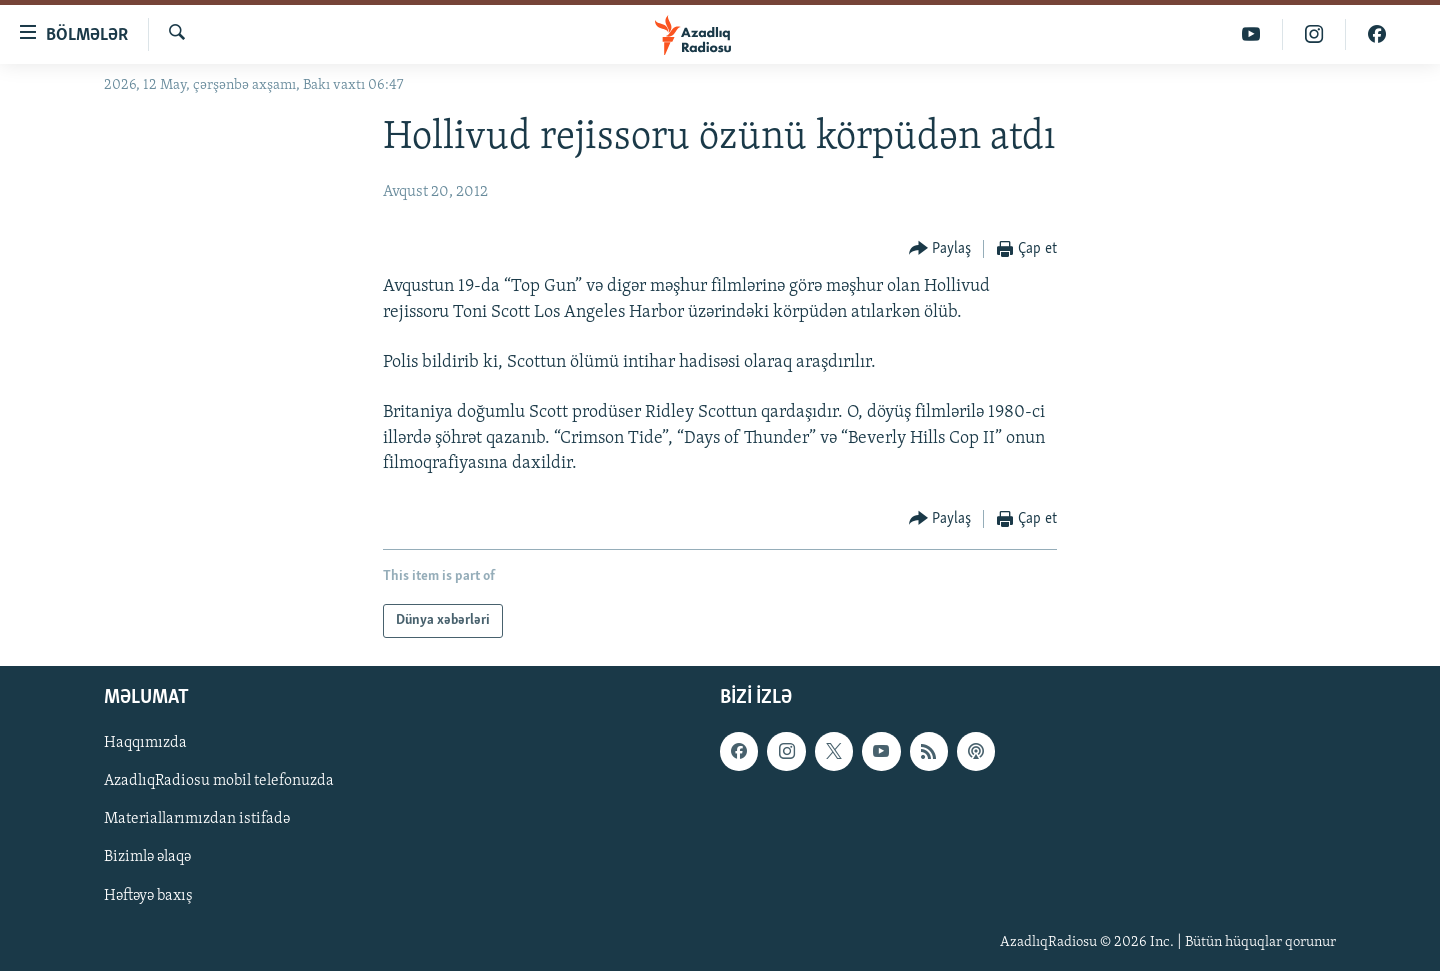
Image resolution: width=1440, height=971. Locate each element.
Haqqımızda (145, 743)
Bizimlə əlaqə (147, 858)
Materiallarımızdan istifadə (197, 819)
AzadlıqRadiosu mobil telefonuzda (219, 781)
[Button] (940, 249)
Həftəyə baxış (148, 896)
